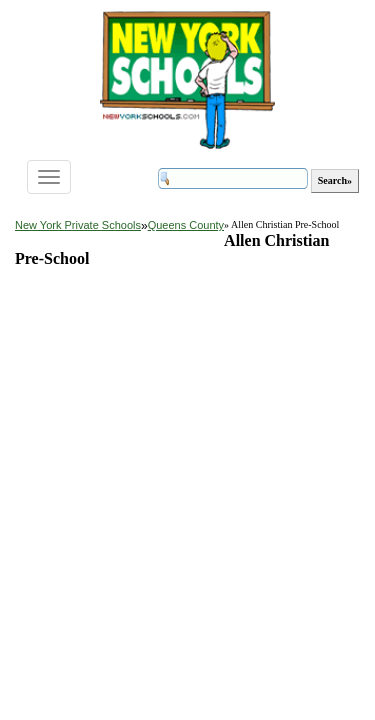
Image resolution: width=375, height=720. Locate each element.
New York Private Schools (78, 225)
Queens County (186, 225)
